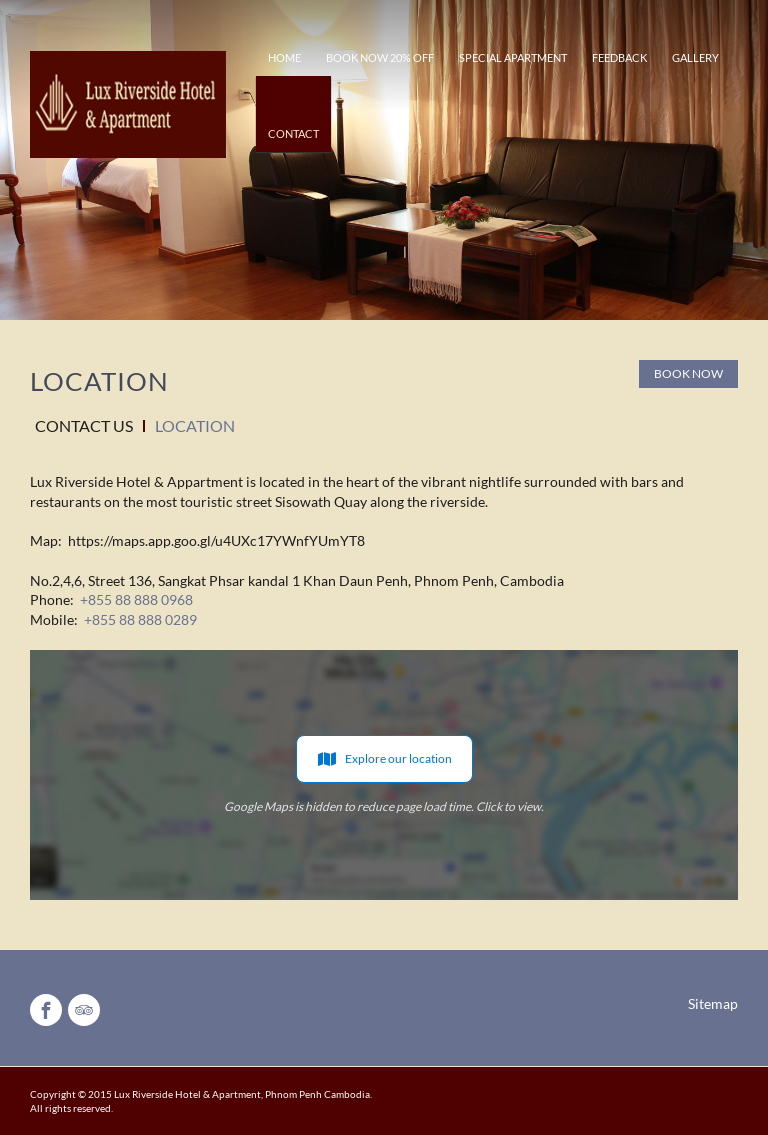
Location (195, 426)
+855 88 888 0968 (136, 599)
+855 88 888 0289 (140, 619)
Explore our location (384, 759)
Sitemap (713, 1003)
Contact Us (84, 426)
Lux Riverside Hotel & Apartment (187, 1094)
